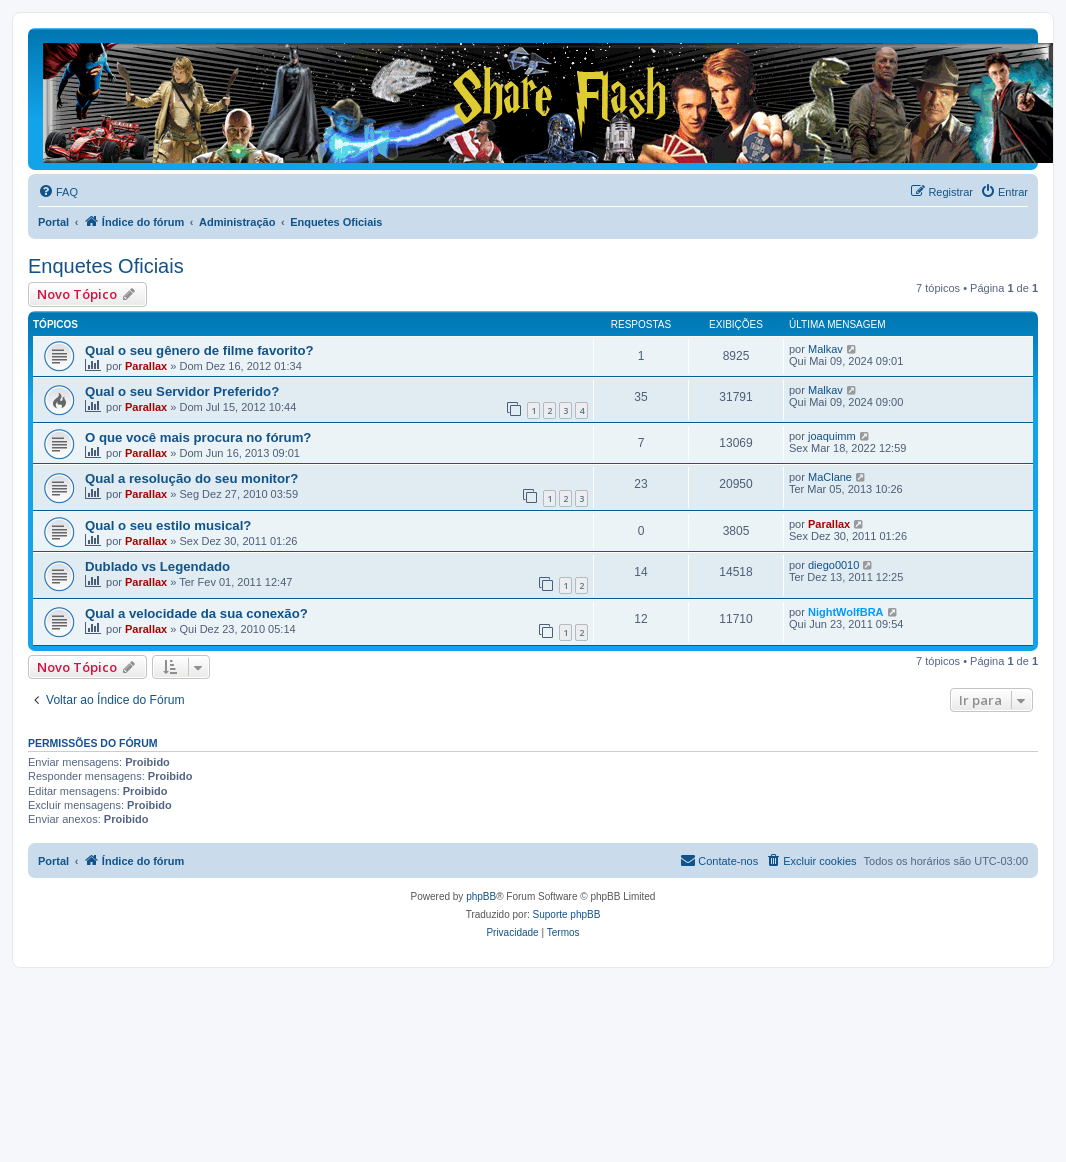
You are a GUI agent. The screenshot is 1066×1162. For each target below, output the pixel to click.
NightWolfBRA (846, 612)
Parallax (146, 366)
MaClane (830, 477)
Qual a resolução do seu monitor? (191, 478)
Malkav (825, 349)
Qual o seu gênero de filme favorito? (199, 350)
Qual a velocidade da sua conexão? (196, 613)
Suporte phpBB (567, 914)
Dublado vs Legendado (157, 566)
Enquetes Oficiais (106, 266)
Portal (53, 222)
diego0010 (833, 565)
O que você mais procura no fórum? (198, 437)
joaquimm (832, 436)
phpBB (481, 896)
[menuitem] (58, 192)
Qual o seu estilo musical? (168, 525)
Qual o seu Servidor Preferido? (182, 391)
